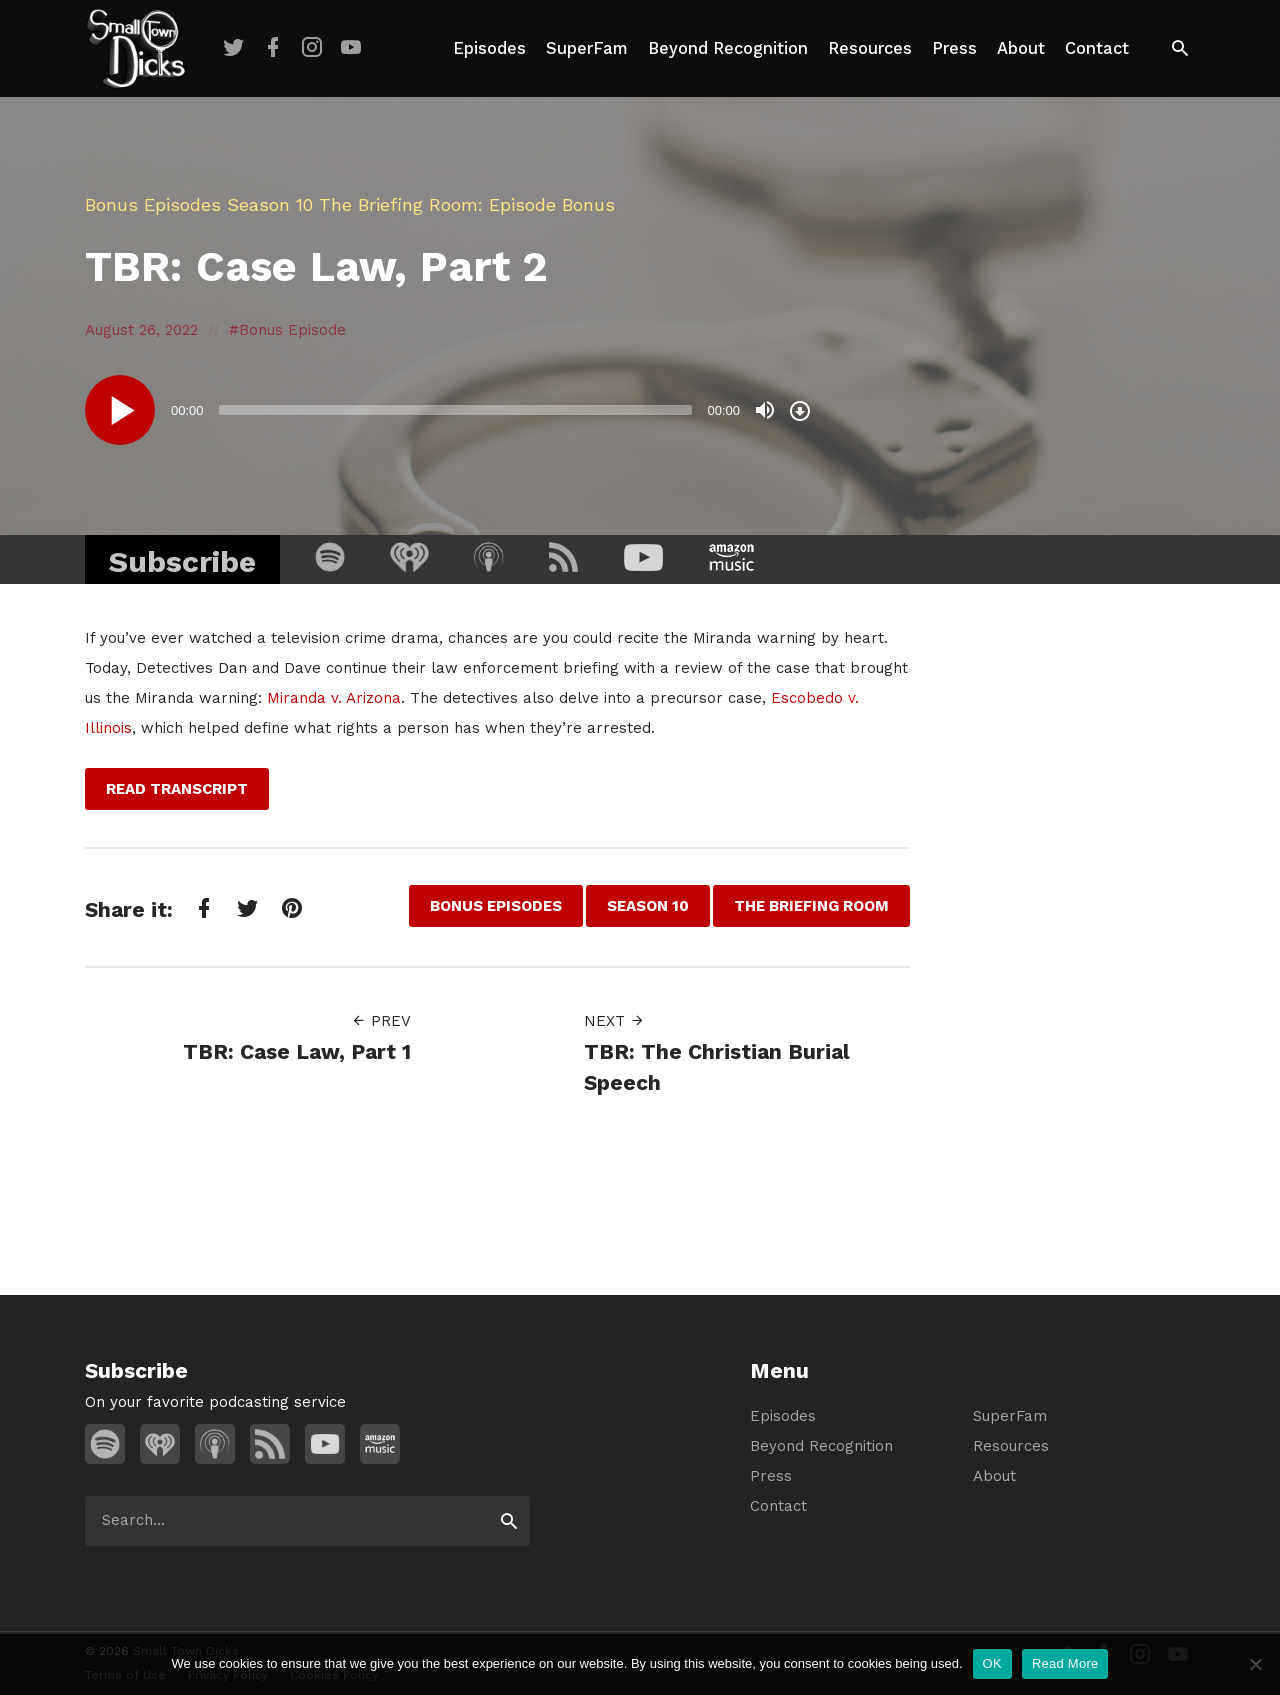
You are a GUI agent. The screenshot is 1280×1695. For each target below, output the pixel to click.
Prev (381, 1021)
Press (954, 48)
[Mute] (765, 410)
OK (992, 1663)
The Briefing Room (398, 204)
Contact (1097, 48)
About (1021, 48)
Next (614, 1021)
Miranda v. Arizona (334, 698)
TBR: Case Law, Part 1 (297, 1051)
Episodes (489, 48)
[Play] (120, 410)
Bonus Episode (292, 330)
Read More (1065, 1663)
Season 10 (270, 204)
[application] (450, 410)
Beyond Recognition (728, 48)
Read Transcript (177, 789)
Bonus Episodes (153, 204)
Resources (870, 48)
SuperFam (587, 48)
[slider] (456, 410)
